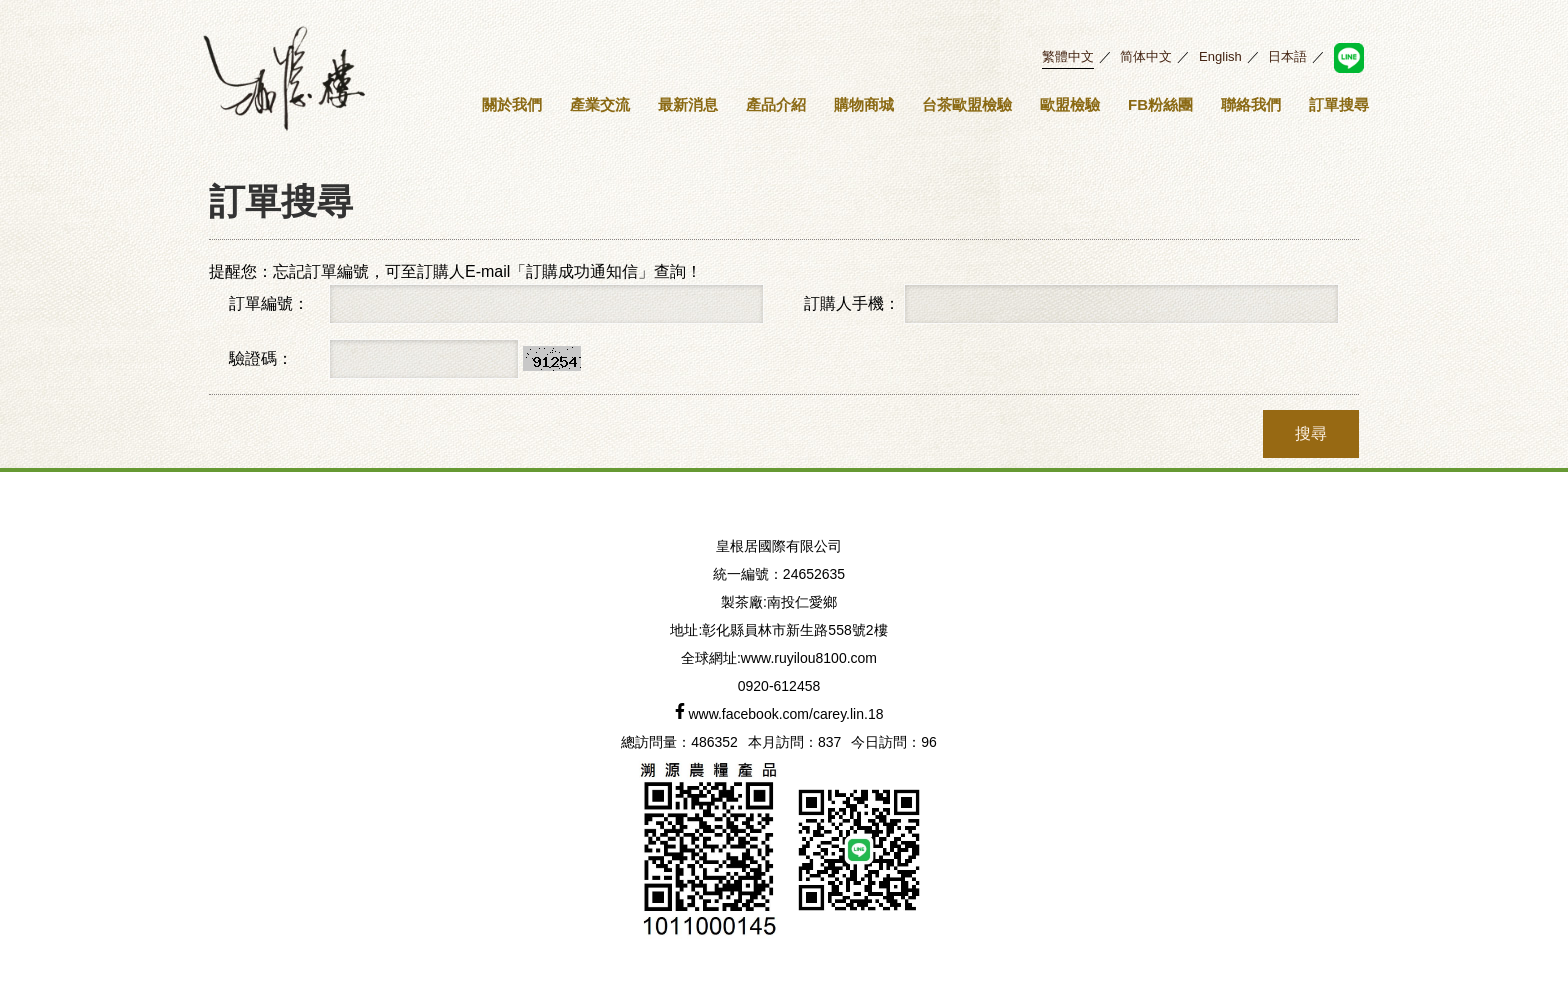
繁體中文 (1068, 56)
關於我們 (512, 104)
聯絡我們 (1251, 104)
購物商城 (864, 104)
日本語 (1287, 56)
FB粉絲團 (1160, 104)
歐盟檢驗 (1070, 104)
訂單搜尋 (1339, 104)
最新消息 (688, 104)
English (1220, 56)
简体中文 (1146, 56)
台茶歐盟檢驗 (967, 104)
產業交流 (600, 104)
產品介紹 (776, 104)
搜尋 (1311, 433)
